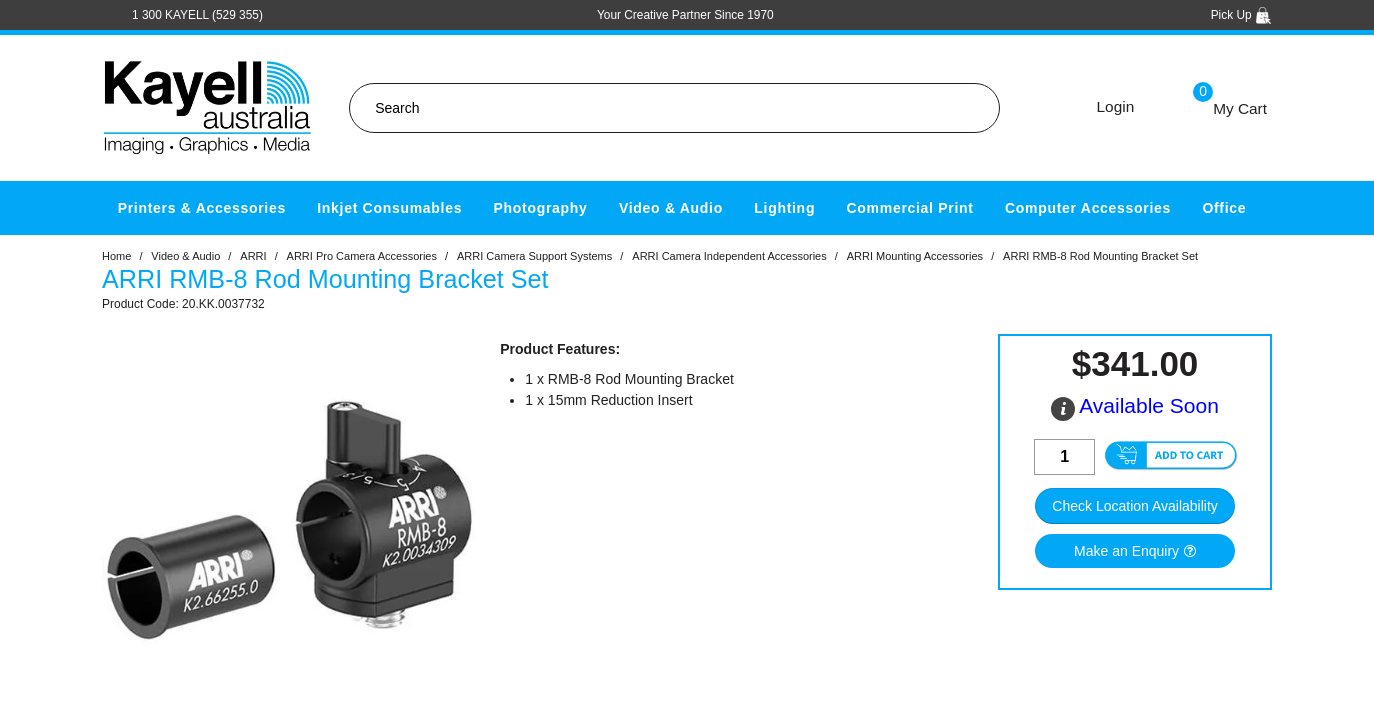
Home (116, 256)
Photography (541, 208)
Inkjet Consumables (389, 208)
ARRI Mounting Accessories (915, 256)
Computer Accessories (1088, 208)
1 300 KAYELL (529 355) (197, 15)
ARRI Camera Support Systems (534, 256)
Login (1116, 106)
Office (1224, 208)
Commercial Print (910, 208)
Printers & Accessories (202, 208)
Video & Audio (671, 208)
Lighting (784, 208)
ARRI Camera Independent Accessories (729, 256)
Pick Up (1241, 15)
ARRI (253, 256)
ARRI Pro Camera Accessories (362, 256)
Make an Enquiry (1126, 551)
